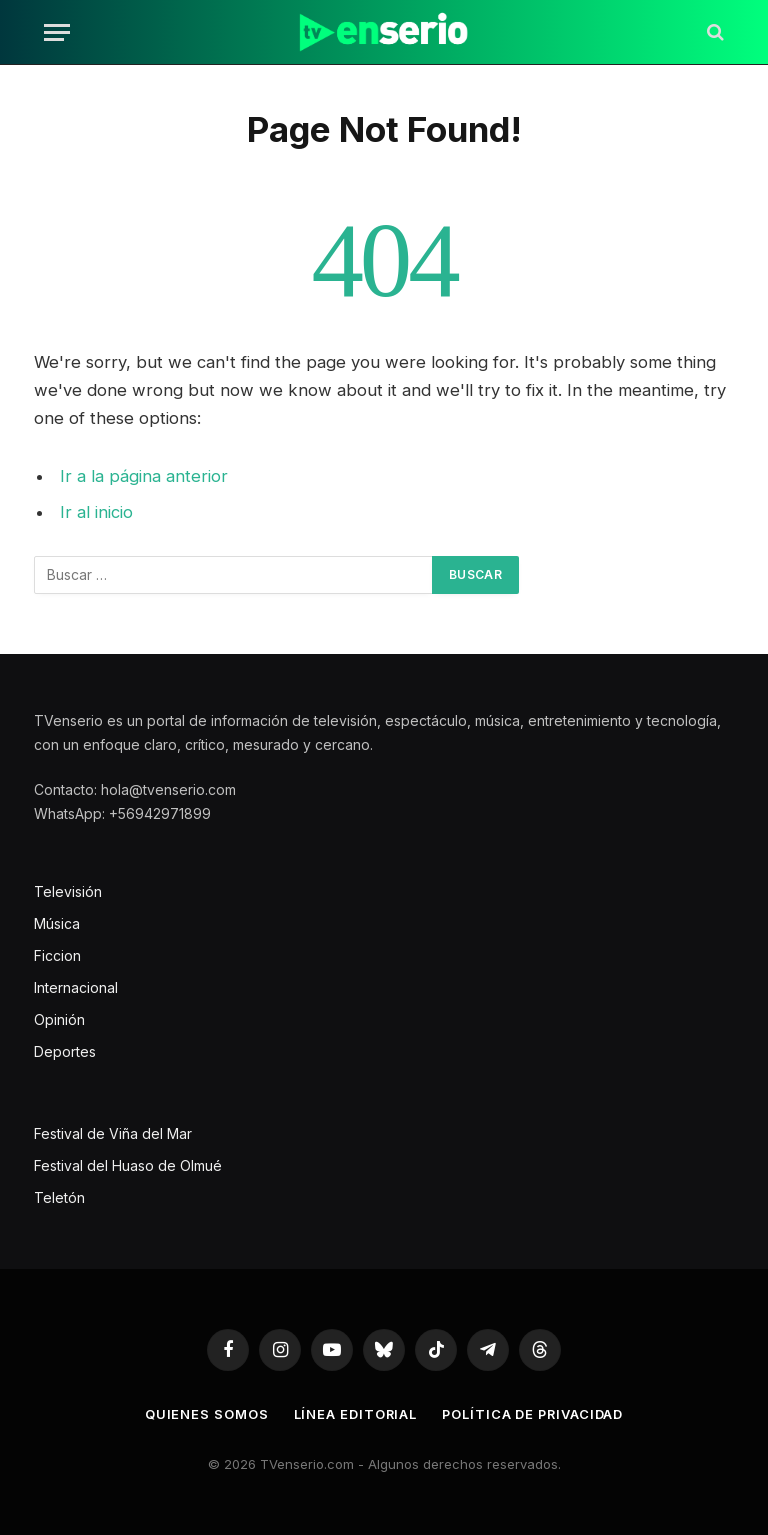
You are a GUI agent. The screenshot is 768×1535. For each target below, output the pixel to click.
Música (57, 923)
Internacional (76, 987)
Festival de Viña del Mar (113, 1133)
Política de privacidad (533, 1414)
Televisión (68, 891)
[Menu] (57, 32)
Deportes (65, 1051)
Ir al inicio (96, 512)
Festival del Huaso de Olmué (128, 1165)
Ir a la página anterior (144, 476)
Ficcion (57, 955)
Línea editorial (354, 1414)
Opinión (59, 1019)
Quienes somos (205, 1414)
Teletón (59, 1197)
